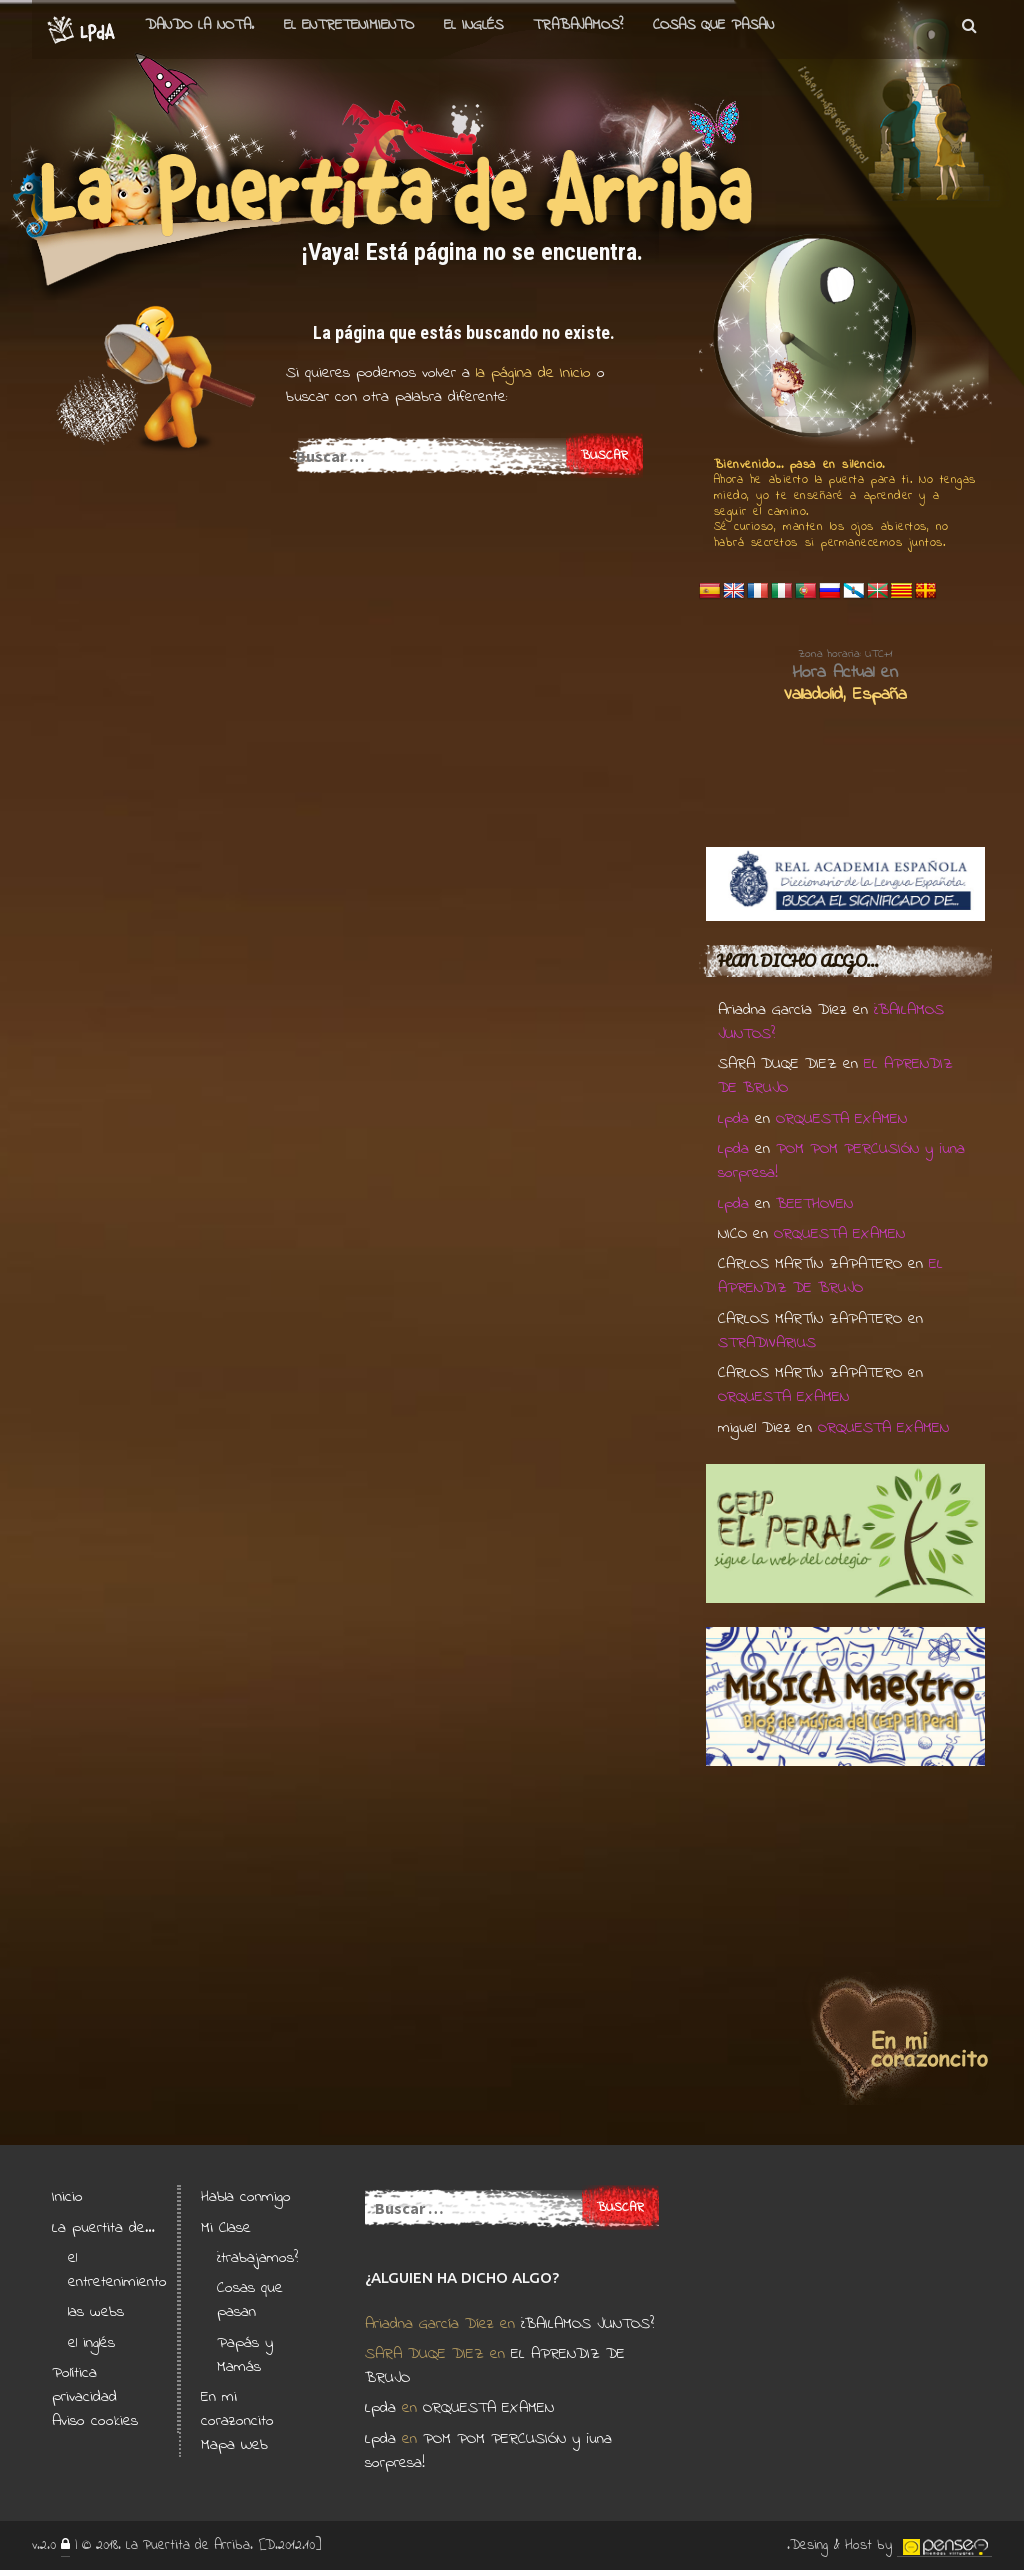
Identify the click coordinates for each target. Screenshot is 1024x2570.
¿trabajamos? (257, 2258)
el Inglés (473, 25)
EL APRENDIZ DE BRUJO (830, 1276)
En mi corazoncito (237, 2409)
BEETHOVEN (814, 1204)
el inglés (91, 2343)
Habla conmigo (246, 2197)
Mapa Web (234, 2445)
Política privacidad (84, 2385)
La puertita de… (103, 2228)
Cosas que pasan (713, 25)
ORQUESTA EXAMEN (841, 1119)
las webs (96, 2312)
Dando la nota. (199, 25)
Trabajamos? (578, 25)
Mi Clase (226, 2228)
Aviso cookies (95, 2421)
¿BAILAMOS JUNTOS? (587, 2324)
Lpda (733, 1119)
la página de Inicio (530, 373)
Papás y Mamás (245, 2355)
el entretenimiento (349, 25)
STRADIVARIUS (767, 1343)
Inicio (67, 2197)
